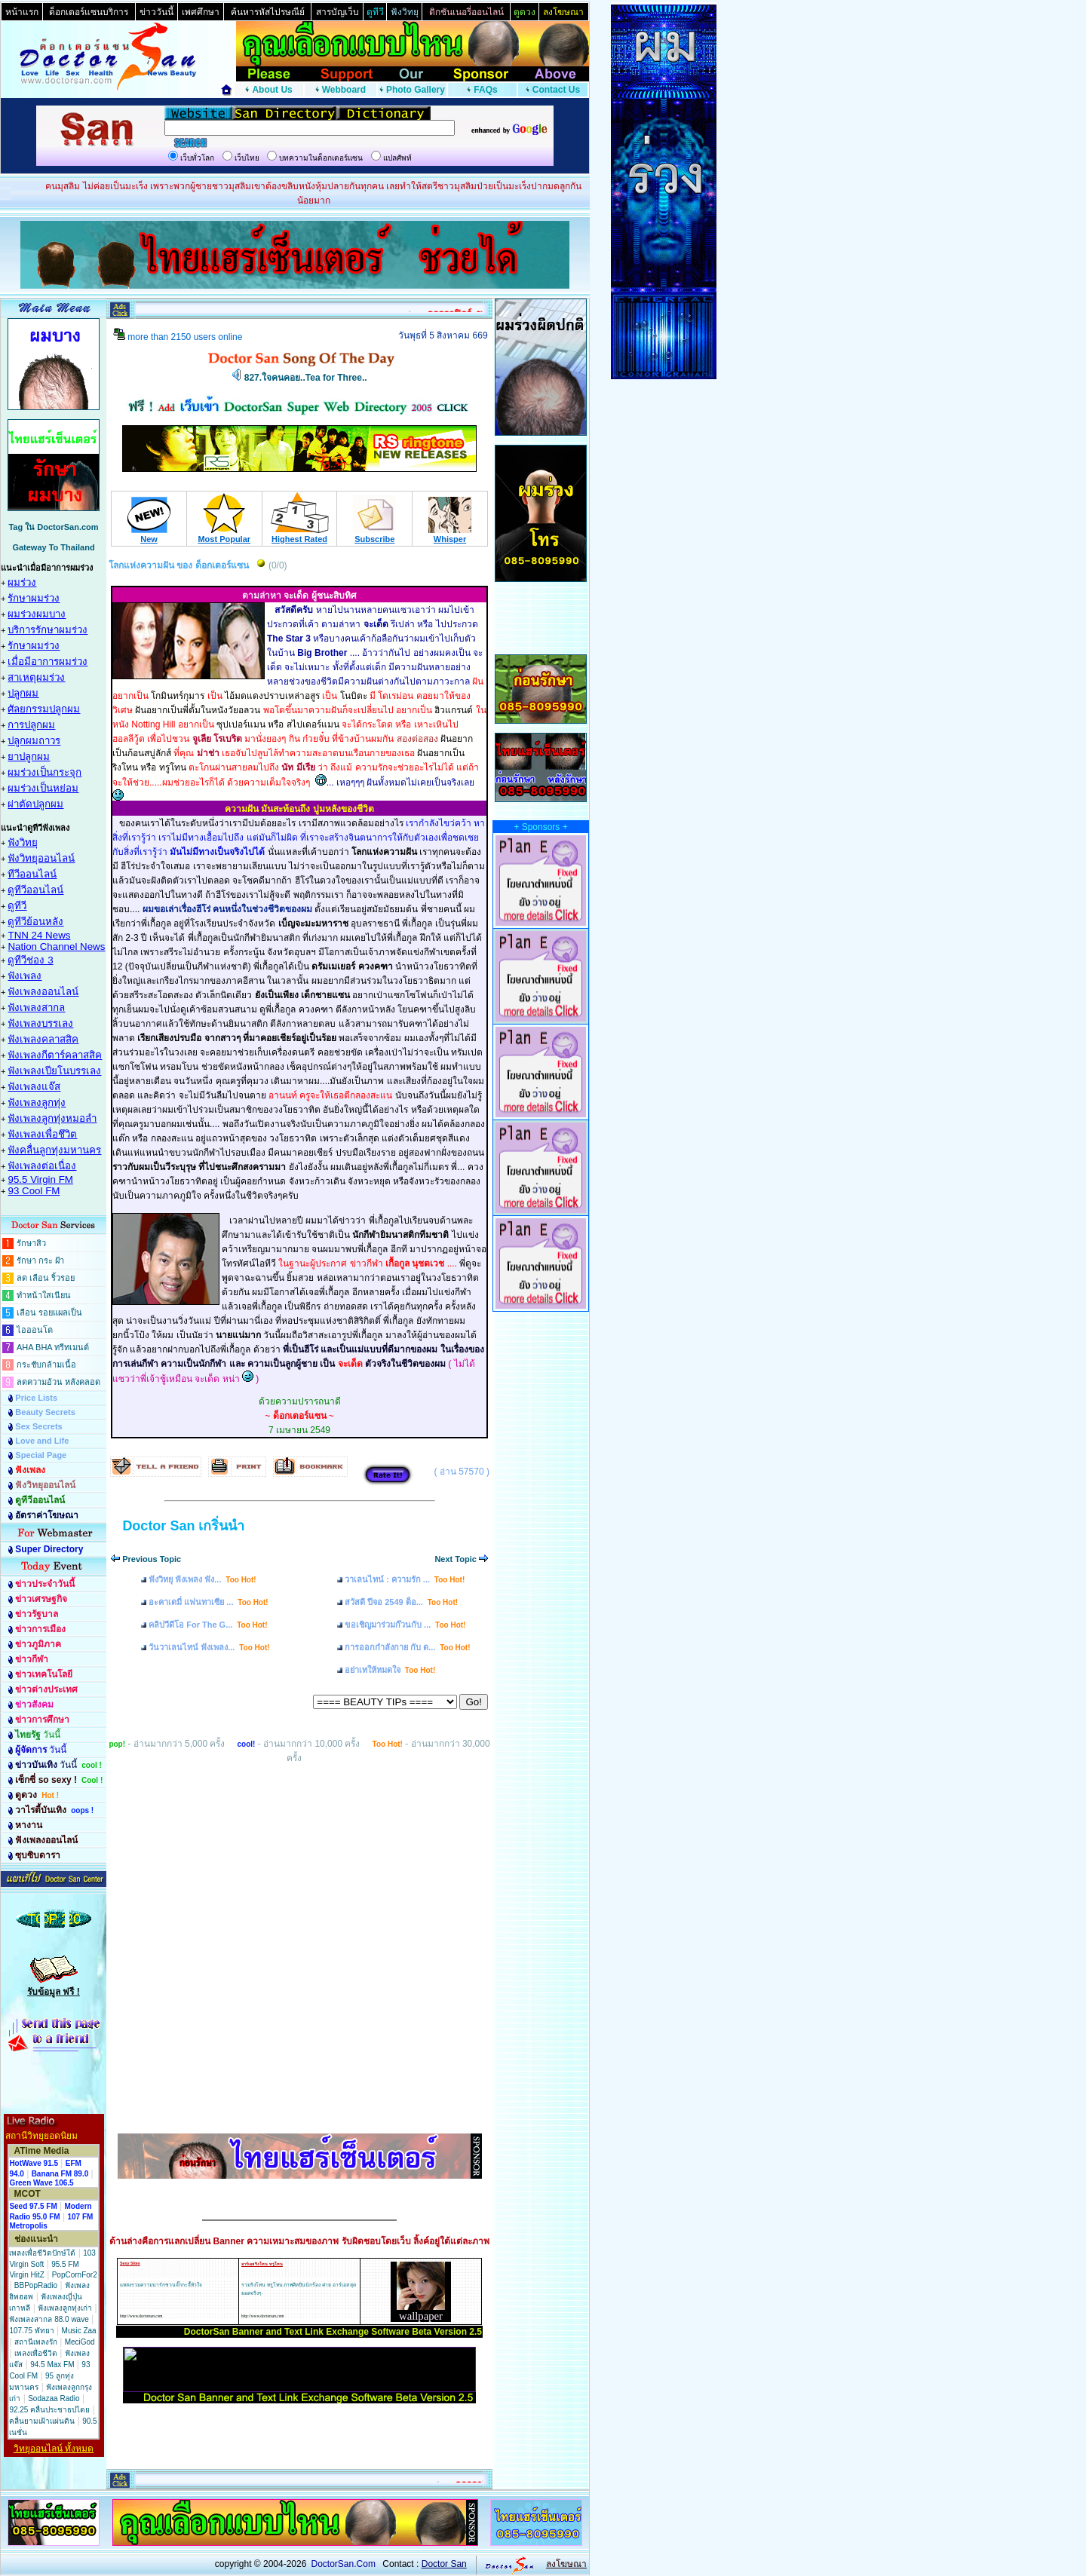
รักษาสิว (31, 1243)
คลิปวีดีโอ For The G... (208, 1624)
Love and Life (42, 1440)
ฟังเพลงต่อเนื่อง (42, 1166)
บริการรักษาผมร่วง (47, 630)
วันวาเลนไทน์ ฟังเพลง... (209, 1647)
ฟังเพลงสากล (36, 1007)
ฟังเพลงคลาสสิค (43, 1039)
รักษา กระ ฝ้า (40, 1260)
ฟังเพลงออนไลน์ (43, 991)
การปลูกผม (31, 725)
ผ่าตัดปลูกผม (35, 804)
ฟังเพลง (24, 976)
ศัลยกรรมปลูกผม (44, 709)
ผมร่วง (22, 582)
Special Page (40, 1455)
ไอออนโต (35, 1329)
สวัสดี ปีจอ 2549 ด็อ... (401, 1602)
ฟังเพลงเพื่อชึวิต (42, 1134)
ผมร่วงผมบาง (37, 614)
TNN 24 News (39, 935)
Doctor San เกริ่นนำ (183, 1525)
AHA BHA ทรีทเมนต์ (53, 1347)
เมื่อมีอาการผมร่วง (47, 661)
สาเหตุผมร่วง (36, 677)
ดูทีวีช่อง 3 (30, 960)
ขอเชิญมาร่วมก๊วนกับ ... (405, 1624)
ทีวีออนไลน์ (32, 874)
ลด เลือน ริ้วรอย (46, 1277)
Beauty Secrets (45, 1412)
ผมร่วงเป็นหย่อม (43, 788)
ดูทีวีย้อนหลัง (35, 921)
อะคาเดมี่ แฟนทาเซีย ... (208, 1602)
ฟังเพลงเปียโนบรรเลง (54, 1071)
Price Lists (36, 1397)
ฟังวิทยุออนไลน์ (41, 858)
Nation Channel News (56, 946)
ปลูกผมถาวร (34, 740)
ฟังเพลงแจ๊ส (34, 1086)
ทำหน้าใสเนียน (44, 1295)
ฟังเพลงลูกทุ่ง (37, 1102)
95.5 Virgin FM (40, 1179)
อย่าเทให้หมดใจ (390, 1669)
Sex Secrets (38, 1426)
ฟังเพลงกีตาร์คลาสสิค (55, 1055)
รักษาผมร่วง (34, 598)
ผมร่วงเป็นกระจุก (44, 772)
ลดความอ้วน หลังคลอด (58, 1381)
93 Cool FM (34, 1190)
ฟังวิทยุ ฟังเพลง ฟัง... (202, 1579)
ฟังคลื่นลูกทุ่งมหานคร (54, 1150)
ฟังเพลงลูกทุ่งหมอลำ (52, 1118)
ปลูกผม (23, 693)
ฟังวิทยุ (23, 842)
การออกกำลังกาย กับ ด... (407, 1647)
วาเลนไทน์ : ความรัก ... (405, 1579)
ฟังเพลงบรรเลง (40, 1023)
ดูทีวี (17, 905)
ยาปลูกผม (29, 756)
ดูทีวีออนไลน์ (35, 890)
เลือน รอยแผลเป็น (49, 1312)
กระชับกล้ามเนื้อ (46, 1364)
